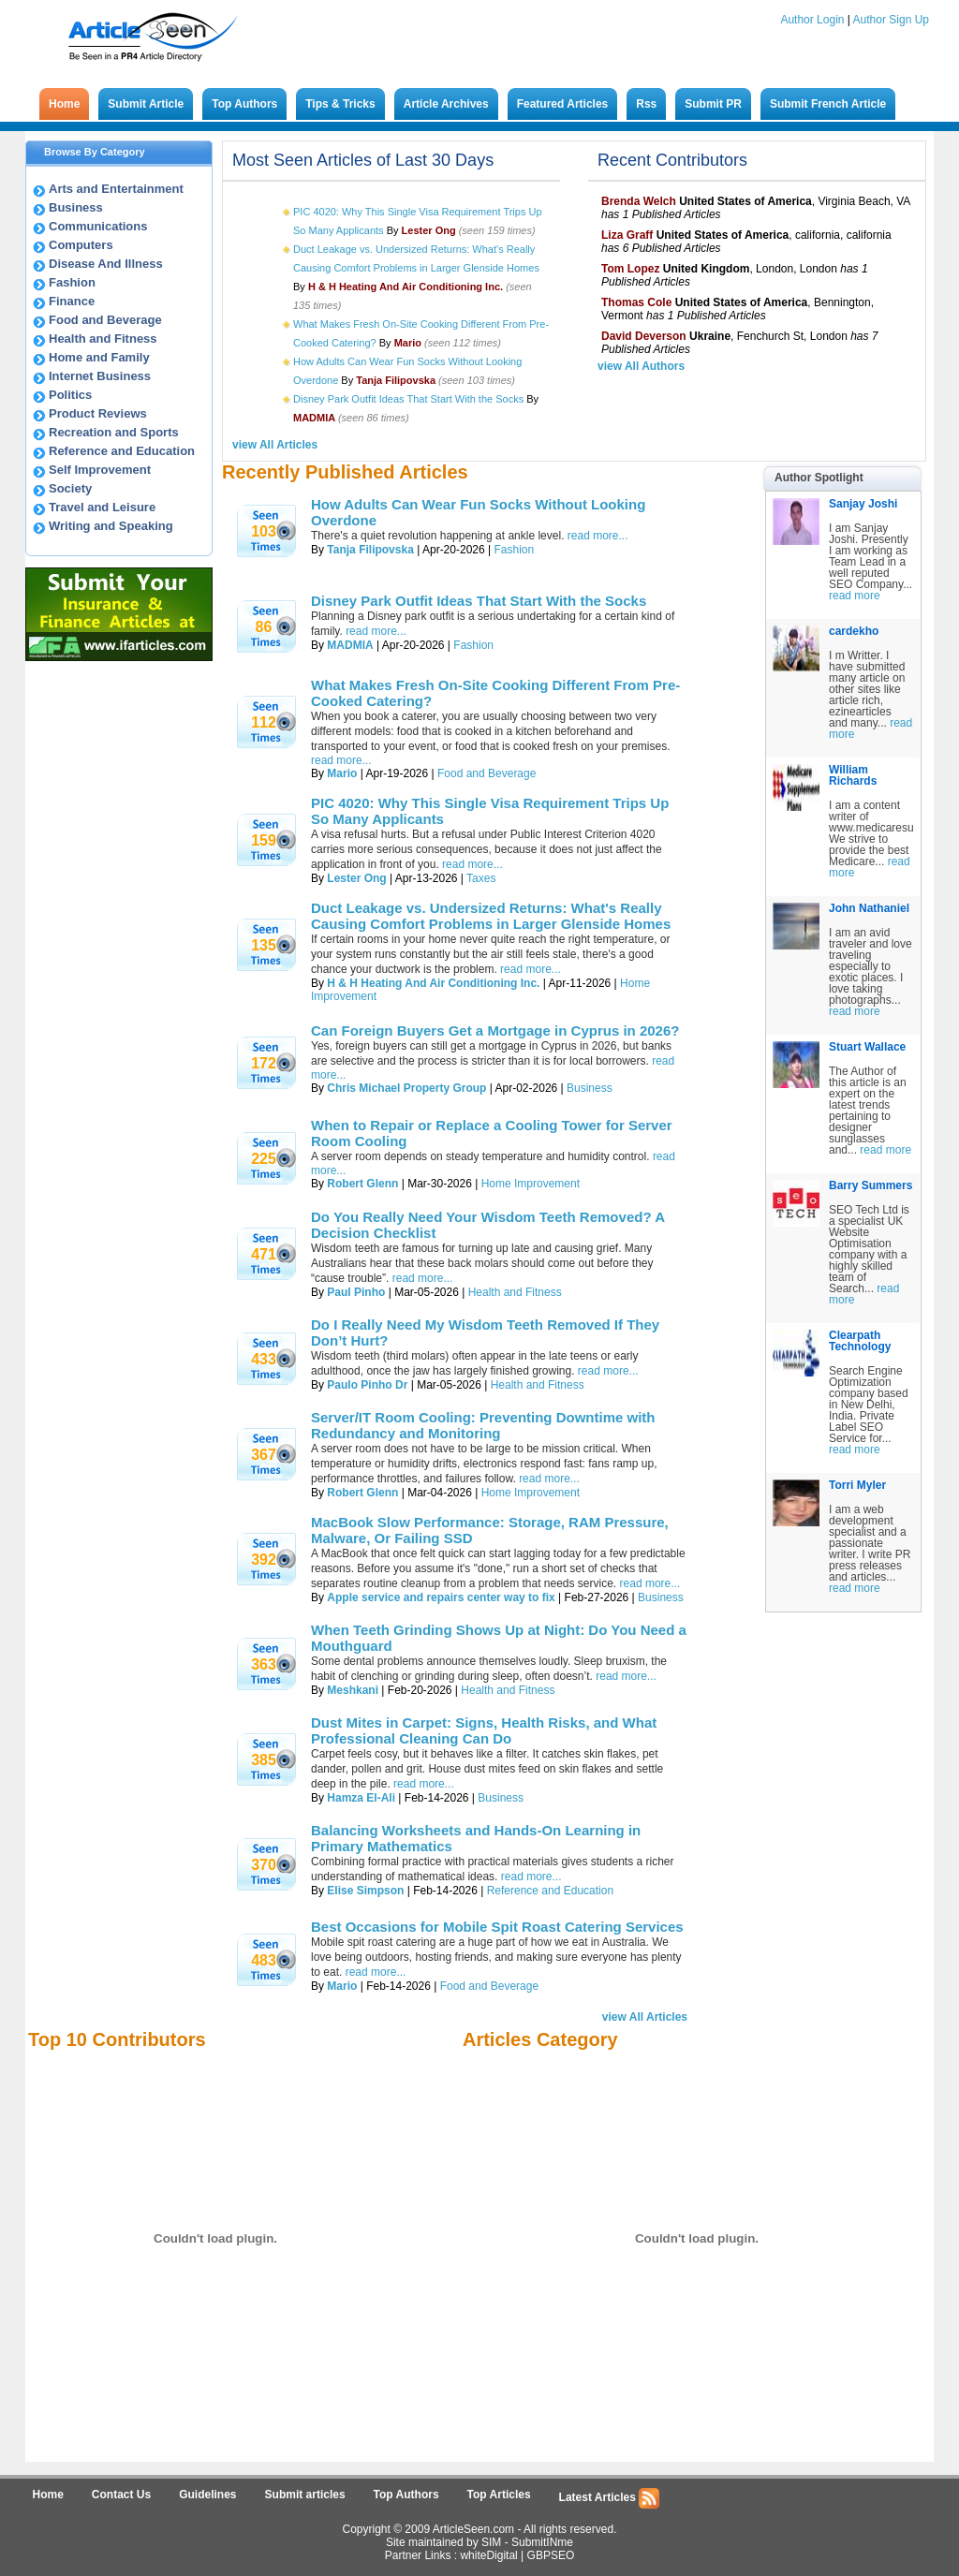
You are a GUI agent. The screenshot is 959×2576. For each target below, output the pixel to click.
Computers (81, 245)
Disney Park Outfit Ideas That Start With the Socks (408, 399)
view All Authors (641, 366)
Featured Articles (563, 103)
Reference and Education (122, 451)
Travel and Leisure (102, 507)
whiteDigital (488, 2555)
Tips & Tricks (340, 103)
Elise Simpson (365, 1890)
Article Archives (446, 103)
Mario (342, 773)
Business (76, 207)
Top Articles (499, 2494)
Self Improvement (100, 470)
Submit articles (305, 2494)
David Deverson (643, 336)
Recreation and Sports (114, 432)
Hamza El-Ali (361, 1797)
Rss (646, 103)
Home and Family (99, 357)
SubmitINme (542, 2542)
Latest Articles (609, 2498)
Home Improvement (530, 1183)
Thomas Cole (636, 302)
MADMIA (350, 645)
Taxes (480, 878)
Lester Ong (356, 878)
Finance (72, 301)
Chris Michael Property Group (406, 1088)
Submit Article (146, 103)
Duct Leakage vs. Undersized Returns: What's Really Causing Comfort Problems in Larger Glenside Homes (491, 916)
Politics (70, 395)
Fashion (72, 282)
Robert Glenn (362, 1183)
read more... (598, 535)
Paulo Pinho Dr (367, 1384)
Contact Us (121, 2494)
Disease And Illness (106, 264)
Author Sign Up (891, 19)
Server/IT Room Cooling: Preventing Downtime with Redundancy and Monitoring (483, 1425)
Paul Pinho (356, 1292)
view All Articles (274, 444)
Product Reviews (98, 413)
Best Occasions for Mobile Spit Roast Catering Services (497, 1927)
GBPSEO (551, 2555)
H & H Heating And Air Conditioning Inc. (433, 983)
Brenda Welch (638, 201)
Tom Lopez (630, 268)
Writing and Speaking (111, 526)
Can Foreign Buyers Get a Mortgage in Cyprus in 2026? (495, 1030)
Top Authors (244, 103)
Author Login (812, 19)
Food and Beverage (105, 320)
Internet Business (100, 376)
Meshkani (352, 1690)
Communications (98, 226)
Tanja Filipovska (370, 549)
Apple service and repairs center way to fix (440, 1597)
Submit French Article (828, 103)
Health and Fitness (103, 338)
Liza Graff (627, 235)
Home (64, 103)
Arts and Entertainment (116, 189)
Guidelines (207, 2494)
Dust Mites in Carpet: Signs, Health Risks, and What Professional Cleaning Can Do (484, 1730)
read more (854, 595)
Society (70, 488)
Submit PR (713, 103)
